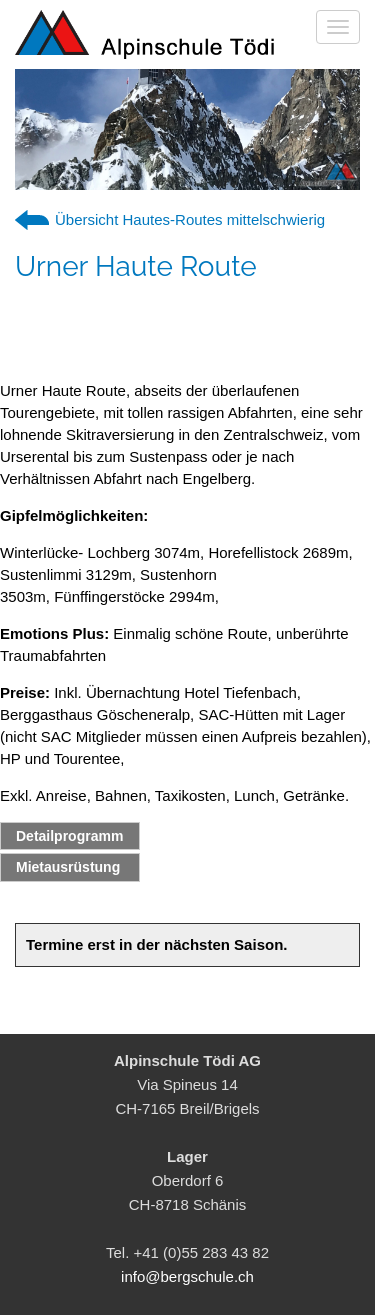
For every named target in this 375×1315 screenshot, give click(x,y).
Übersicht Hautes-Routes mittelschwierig (190, 219)
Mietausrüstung (68, 867)
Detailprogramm (69, 836)
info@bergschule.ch (187, 1276)
